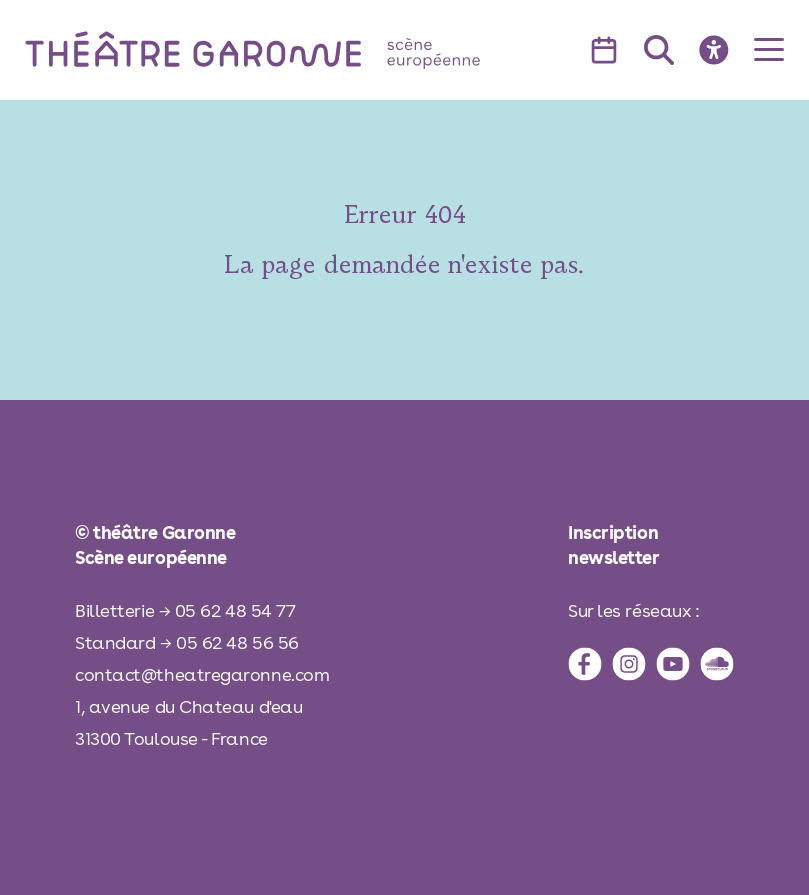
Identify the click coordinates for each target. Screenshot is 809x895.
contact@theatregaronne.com (202, 674)
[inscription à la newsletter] (651, 545)
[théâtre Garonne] (281, 49)
